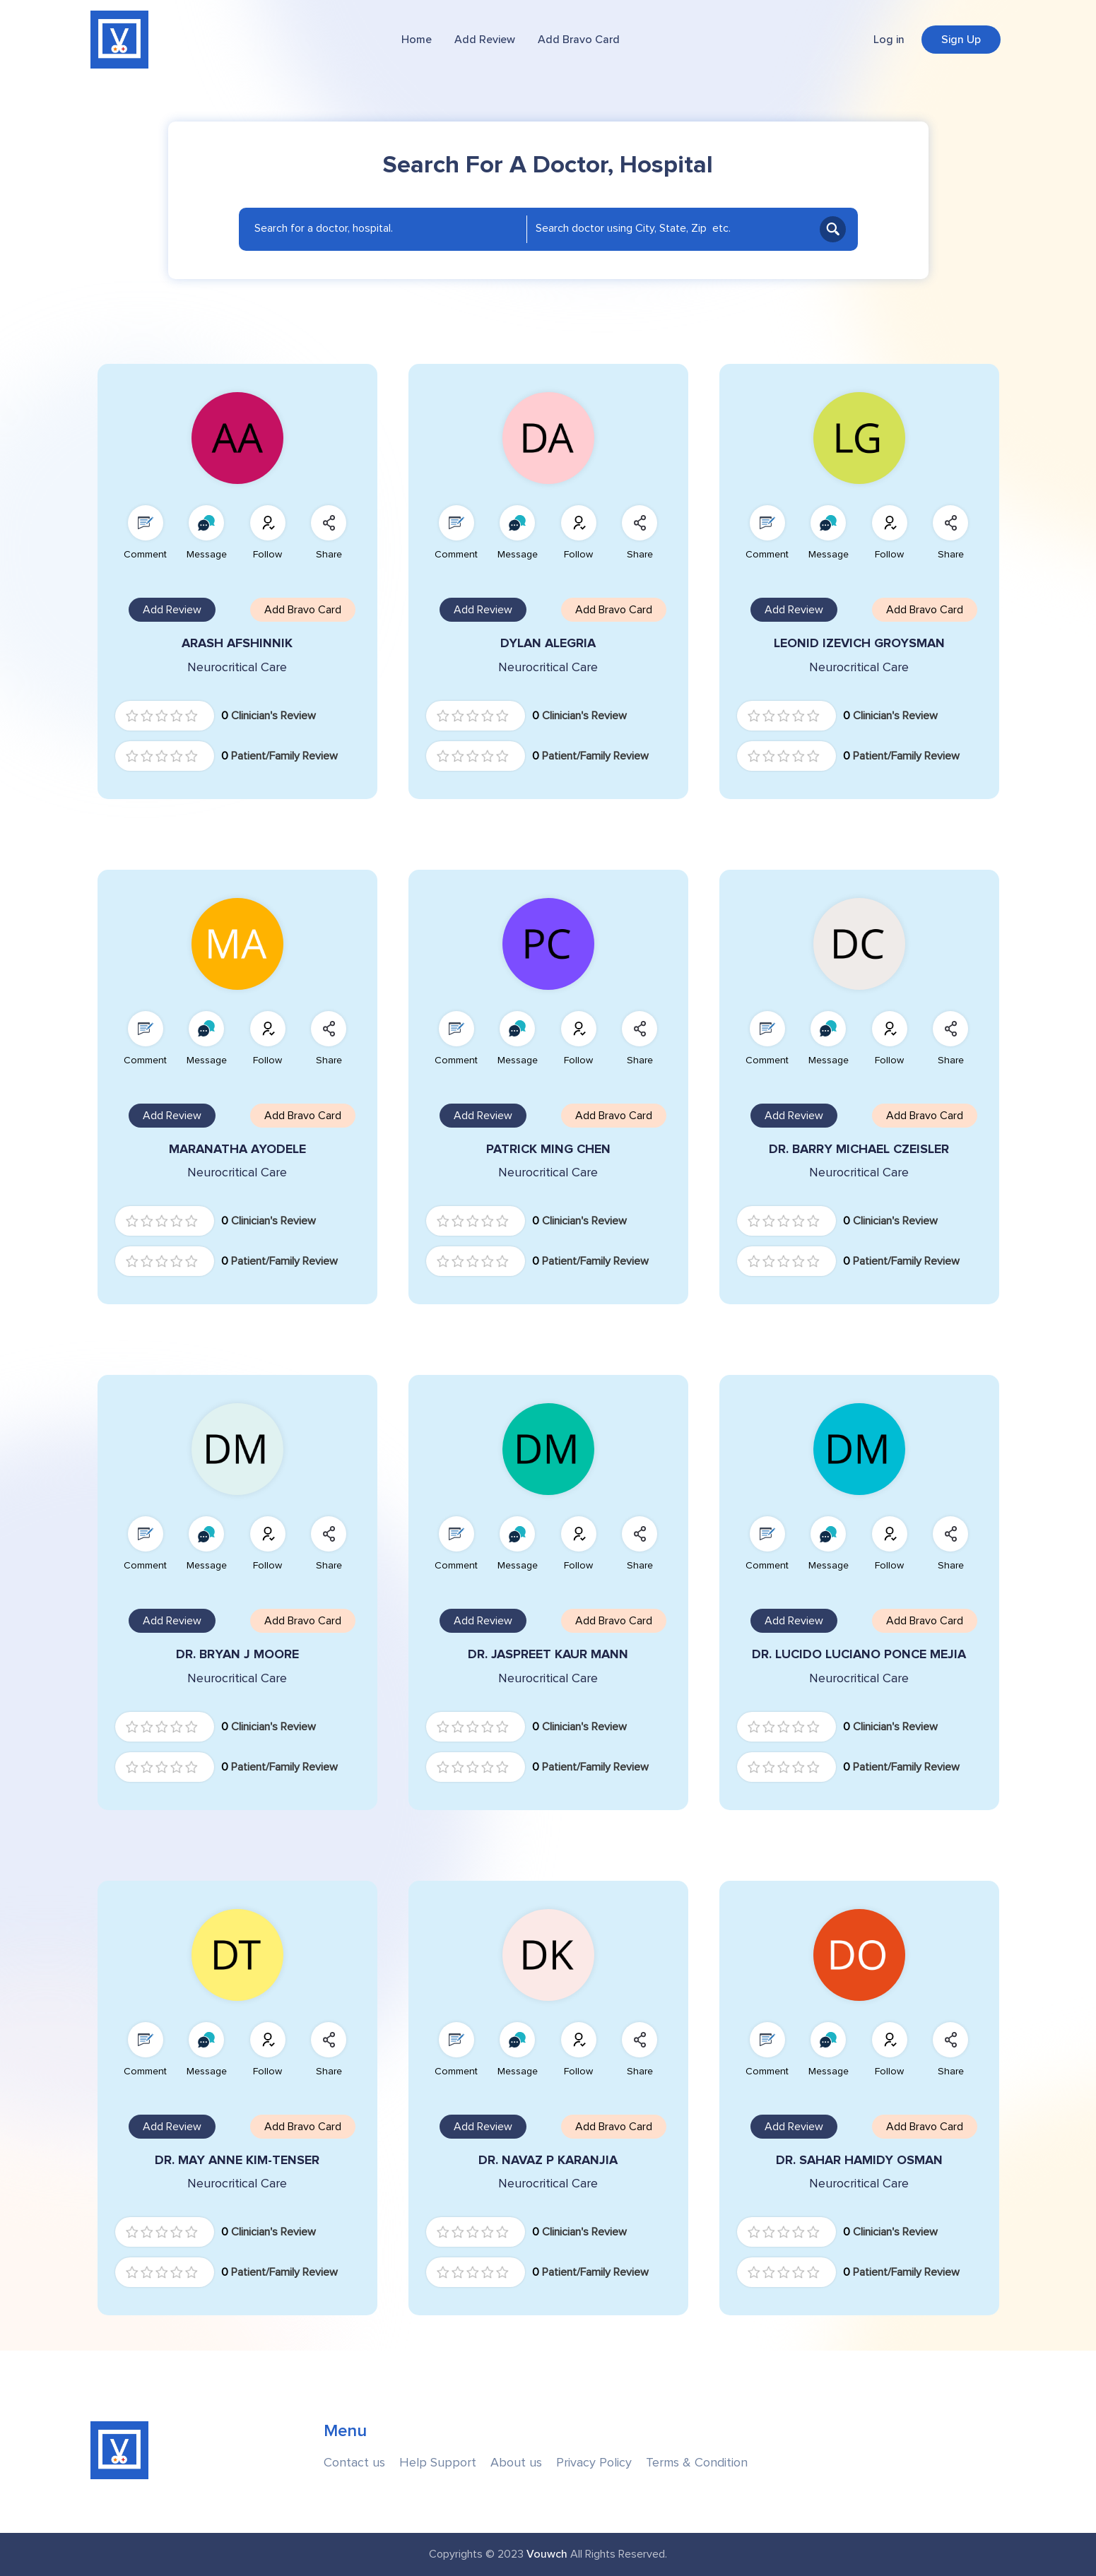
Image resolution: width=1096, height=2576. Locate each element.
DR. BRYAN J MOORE (237, 1654)
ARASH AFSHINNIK (237, 643)
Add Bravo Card (579, 40)
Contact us (354, 2462)
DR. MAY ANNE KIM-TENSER (237, 2160)
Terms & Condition (697, 2462)
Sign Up (961, 40)
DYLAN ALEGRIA (548, 643)
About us (516, 2462)
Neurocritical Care (237, 667)
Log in (889, 40)
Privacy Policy (594, 2462)
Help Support (437, 2462)
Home (416, 40)
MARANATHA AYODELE (237, 1149)
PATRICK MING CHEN (548, 1149)
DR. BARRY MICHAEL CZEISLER (859, 1149)
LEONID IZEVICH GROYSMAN (859, 643)
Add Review (484, 40)
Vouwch (546, 2554)
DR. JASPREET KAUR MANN (548, 1654)
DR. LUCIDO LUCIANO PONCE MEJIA (859, 1654)
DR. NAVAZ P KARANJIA (548, 2160)
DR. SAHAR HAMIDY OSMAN (859, 2160)
